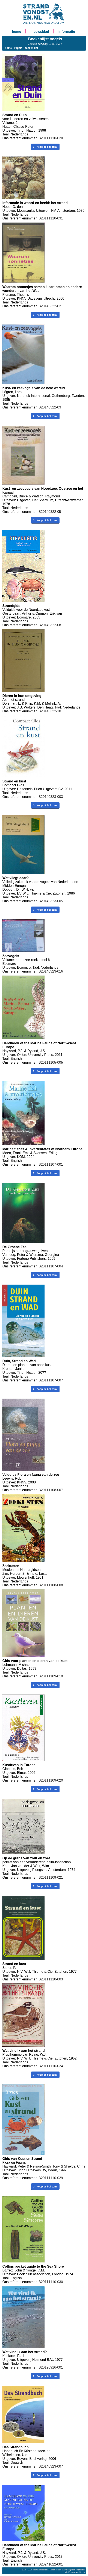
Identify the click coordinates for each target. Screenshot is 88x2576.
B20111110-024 (51, 2066)
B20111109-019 (51, 1676)
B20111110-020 (51, 138)
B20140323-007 (51, 2466)
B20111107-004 (51, 1266)
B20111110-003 (51, 1979)
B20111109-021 (51, 1877)
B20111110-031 (51, 218)
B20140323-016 (51, 971)
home (16, 31)
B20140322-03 (50, 407)
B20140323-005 (51, 901)
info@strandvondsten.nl (75, 2572)
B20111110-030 (51, 2282)
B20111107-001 (51, 1164)
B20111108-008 (51, 1585)
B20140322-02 (50, 306)
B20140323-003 (51, 797)
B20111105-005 (51, 1062)
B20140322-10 (50, 711)
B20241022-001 (51, 2564)
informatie (66, 31)
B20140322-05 (50, 511)
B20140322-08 (50, 625)
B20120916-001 (51, 2367)
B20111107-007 (51, 1380)
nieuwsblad (39, 31)
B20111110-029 (51, 2178)
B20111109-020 (51, 1780)
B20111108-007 (51, 1490)
